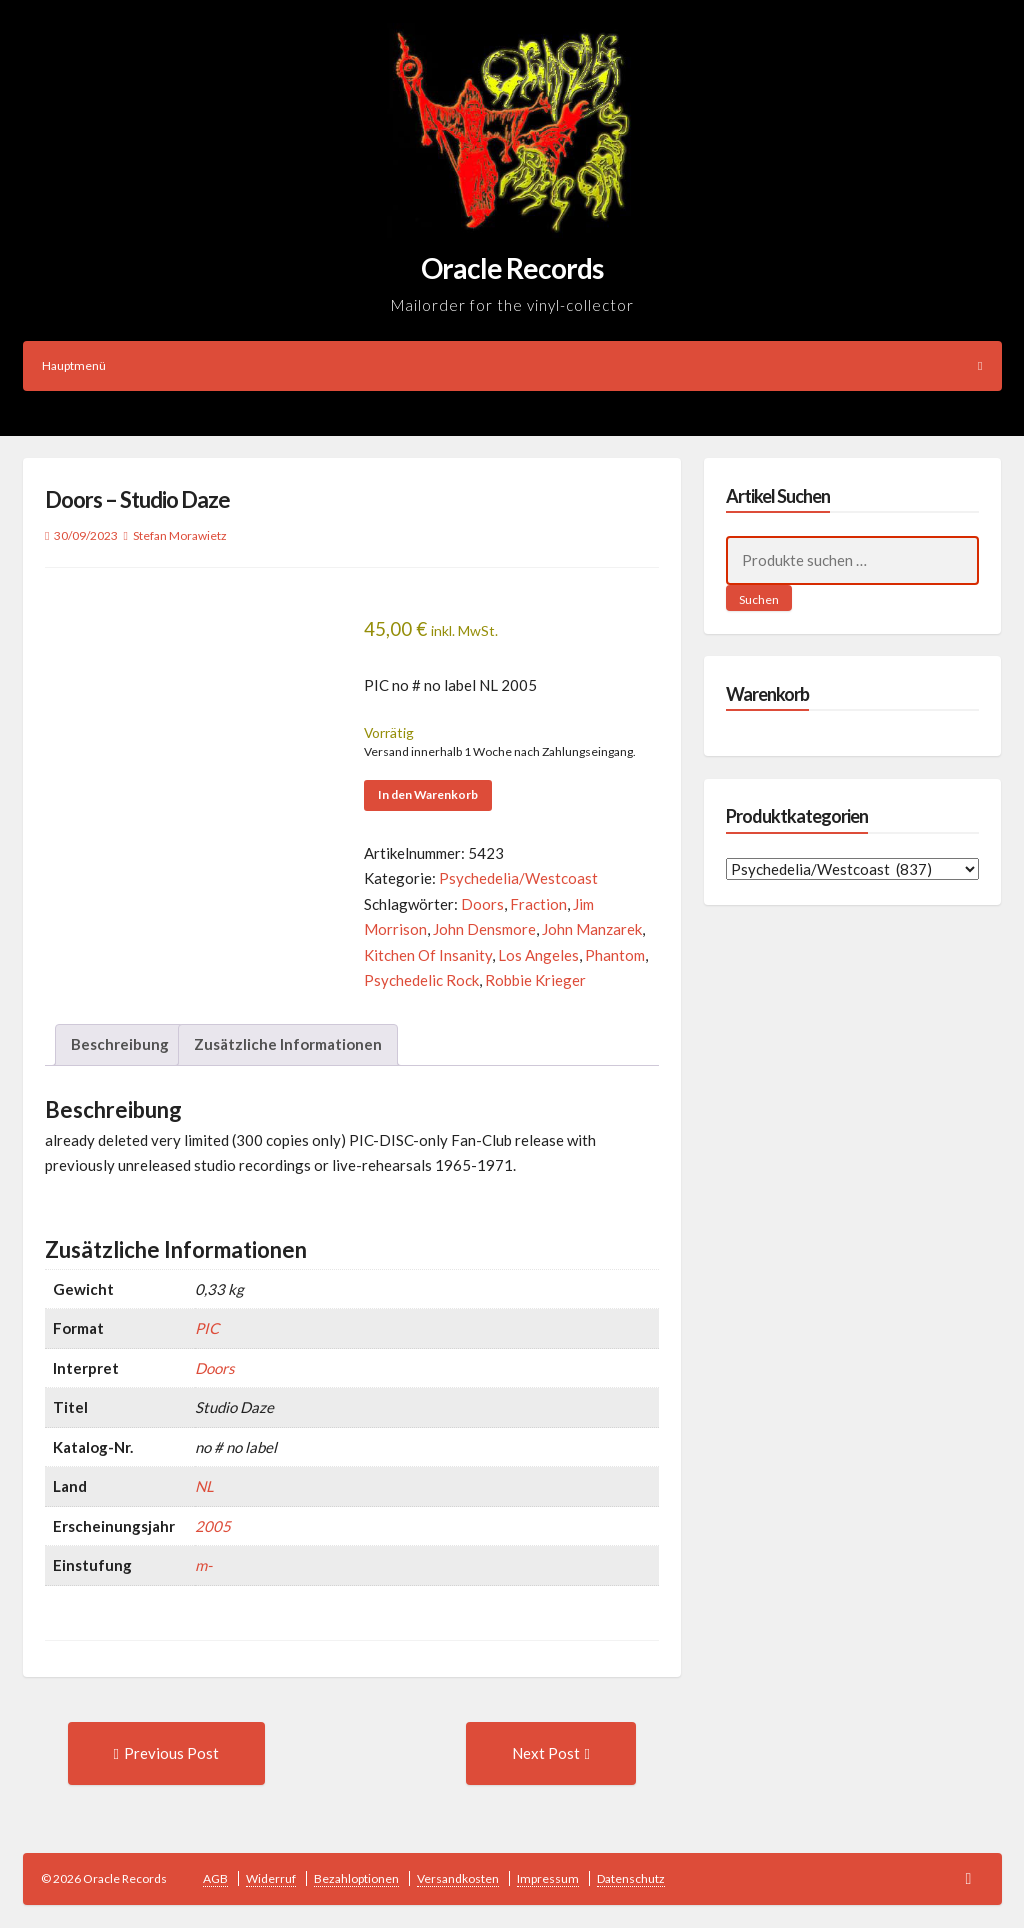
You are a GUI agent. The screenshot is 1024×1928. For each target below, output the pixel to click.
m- (203, 1565)
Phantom (615, 955)
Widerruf (271, 1878)
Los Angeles (538, 955)
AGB (215, 1878)
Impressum (548, 1878)
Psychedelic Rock (421, 980)
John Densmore (484, 929)
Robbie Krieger (535, 980)
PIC (207, 1328)
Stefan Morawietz (180, 535)
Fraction (538, 904)
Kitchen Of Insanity (428, 955)
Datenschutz (631, 1878)
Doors (482, 904)
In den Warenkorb (428, 794)
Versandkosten (458, 1878)
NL (204, 1486)
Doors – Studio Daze (137, 499)
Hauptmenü (512, 365)
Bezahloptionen (356, 1878)
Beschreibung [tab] (120, 1044)
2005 (213, 1526)
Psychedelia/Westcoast (518, 878)
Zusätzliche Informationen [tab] (288, 1044)
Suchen (759, 599)
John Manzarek (592, 929)
